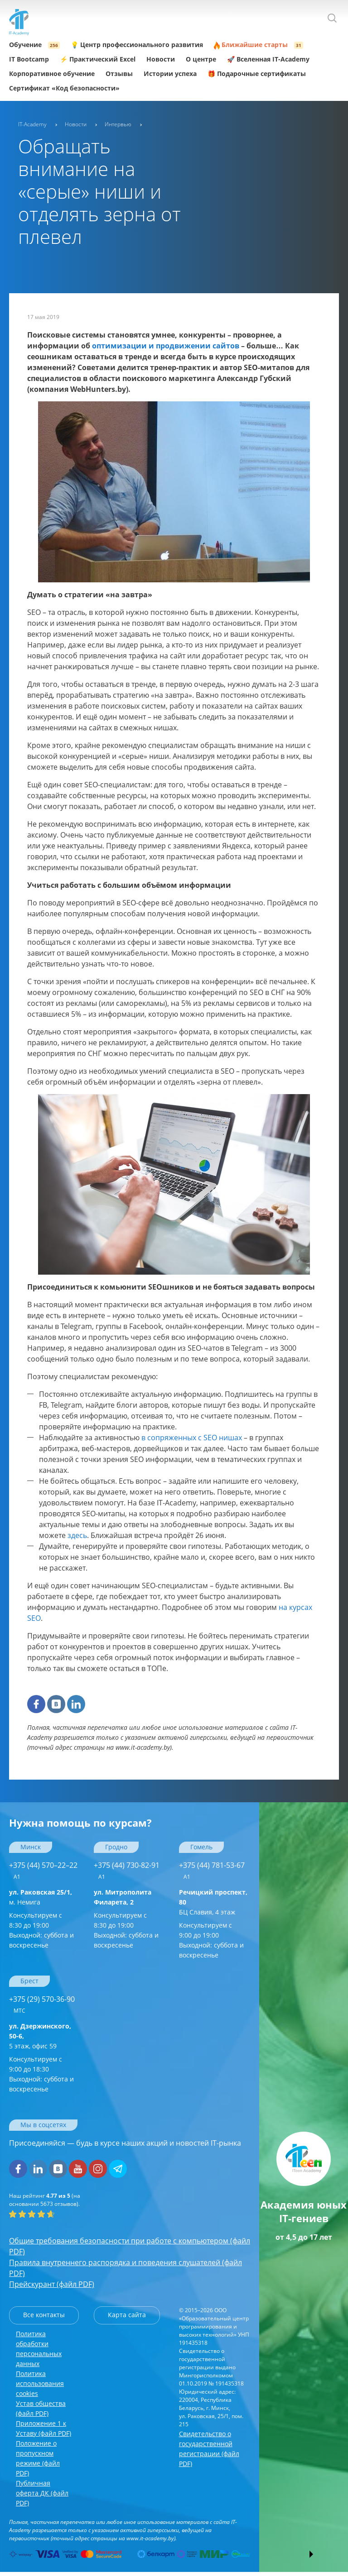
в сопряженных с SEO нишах (191, 1438)
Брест (29, 1980)
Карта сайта (127, 2314)
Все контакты (44, 2314)
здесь (77, 1535)
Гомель (201, 1847)
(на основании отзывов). (44, 2200)
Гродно (116, 1847)
